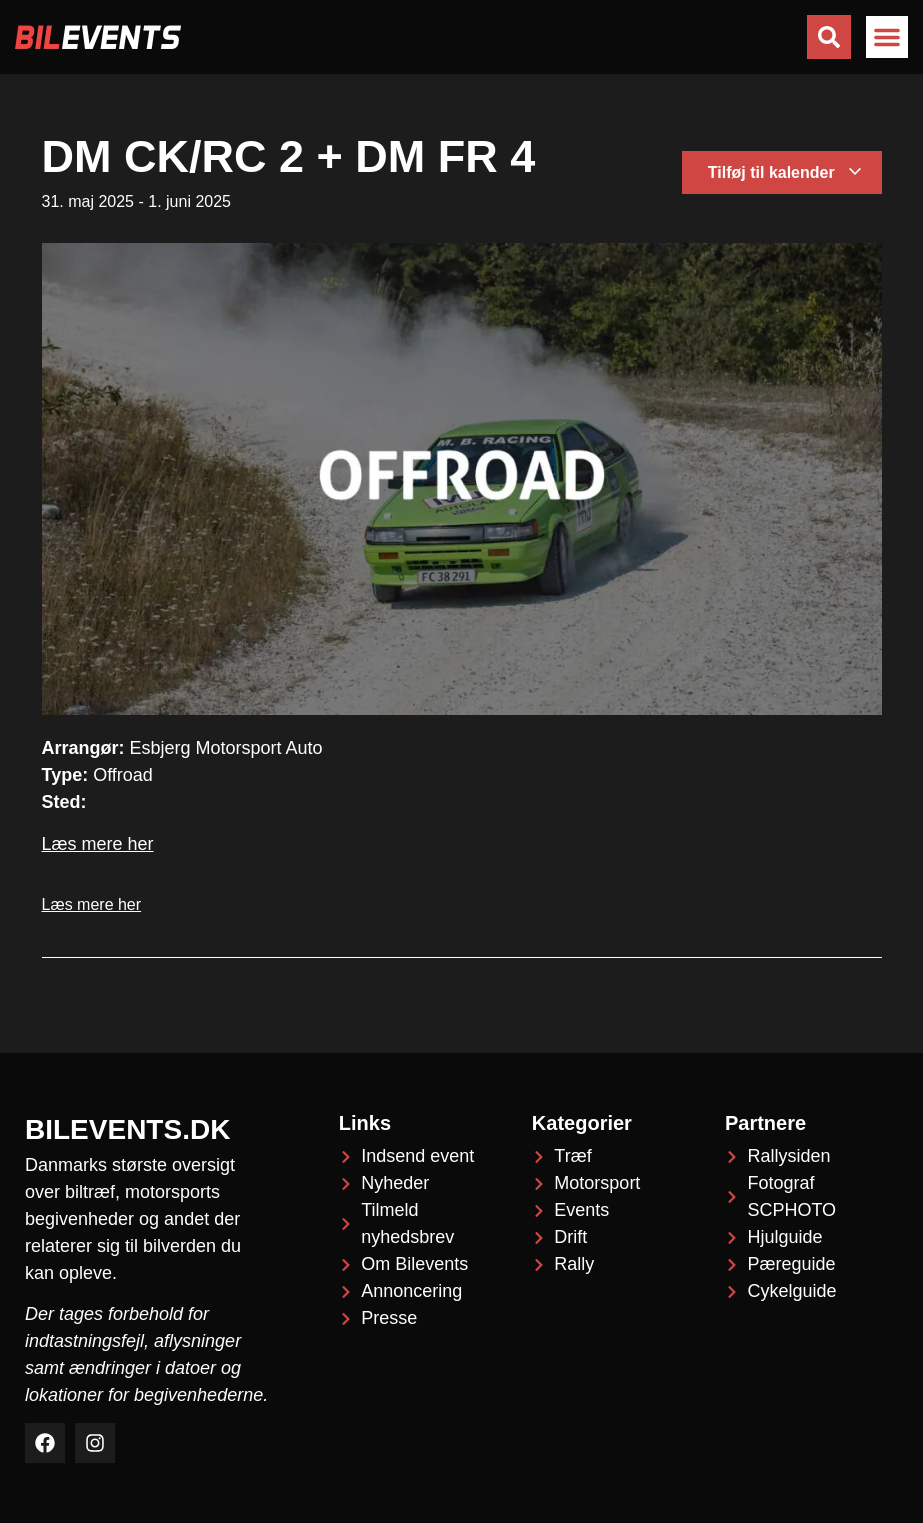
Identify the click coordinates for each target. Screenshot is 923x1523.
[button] (887, 37)
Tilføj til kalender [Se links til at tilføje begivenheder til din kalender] (785, 172)
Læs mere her (98, 844)
